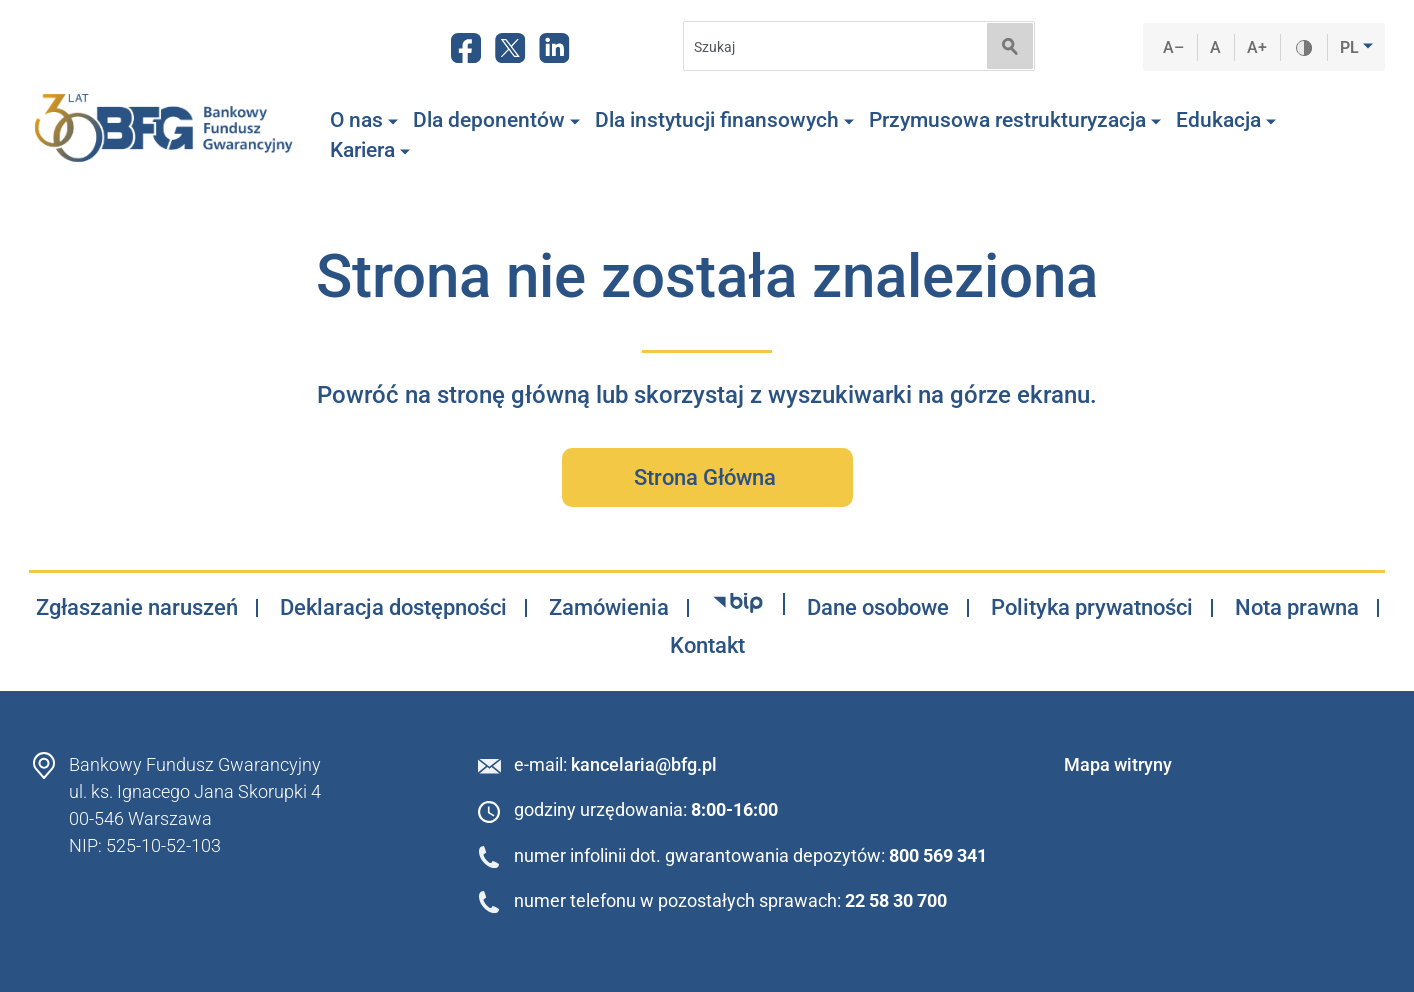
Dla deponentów (496, 120)
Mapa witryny (1118, 764)
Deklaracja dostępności (393, 608)
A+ (1257, 47)
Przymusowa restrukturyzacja (1015, 120)
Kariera (370, 150)
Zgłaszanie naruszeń (137, 608)
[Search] (829, 46)
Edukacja (1226, 120)
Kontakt (707, 646)
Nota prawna (1297, 608)
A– (1174, 47)
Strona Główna (707, 477)
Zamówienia (609, 608)
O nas (364, 120)
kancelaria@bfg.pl (644, 764)
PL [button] (1351, 47)
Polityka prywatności (1092, 608)
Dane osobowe (878, 608)
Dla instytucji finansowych (724, 120)
